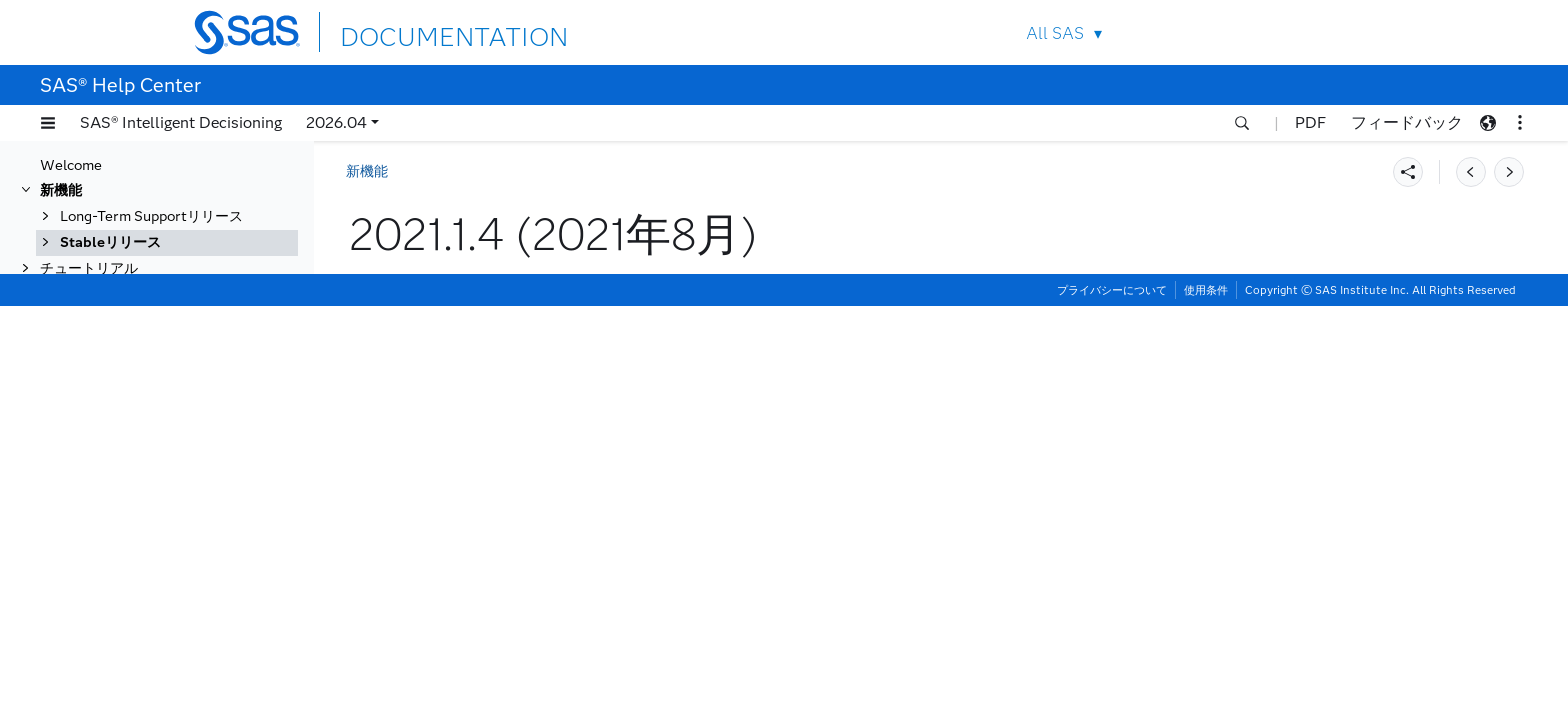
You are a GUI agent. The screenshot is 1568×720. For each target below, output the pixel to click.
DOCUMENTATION (413, 31)
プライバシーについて (1112, 704)
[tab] (187, 420)
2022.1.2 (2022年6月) (149, 159)
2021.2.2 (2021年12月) (153, 315)
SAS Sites (1332, 32)
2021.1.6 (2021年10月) (153, 367)
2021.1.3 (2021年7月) (149, 445)
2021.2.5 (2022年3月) (149, 237)
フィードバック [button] (1407, 122)
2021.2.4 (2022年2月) (149, 263)
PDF (1310, 122)
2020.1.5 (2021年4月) (149, 523)
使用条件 (1206, 704)
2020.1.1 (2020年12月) (153, 627)
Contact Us (1285, 32)
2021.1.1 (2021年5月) (149, 497)
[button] (48, 123)
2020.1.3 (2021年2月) (149, 575)
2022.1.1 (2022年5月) (149, 185)
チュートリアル (89, 653)
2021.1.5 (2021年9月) (149, 393)
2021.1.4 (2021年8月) (150, 419)
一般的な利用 (82, 679)
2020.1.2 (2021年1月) (149, 601)
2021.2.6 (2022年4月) (149, 211)
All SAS (1055, 33)
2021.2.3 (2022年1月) (149, 289)
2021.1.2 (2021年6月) (149, 471)
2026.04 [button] (336, 122)
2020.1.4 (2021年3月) (149, 549)
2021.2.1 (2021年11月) (153, 341)
